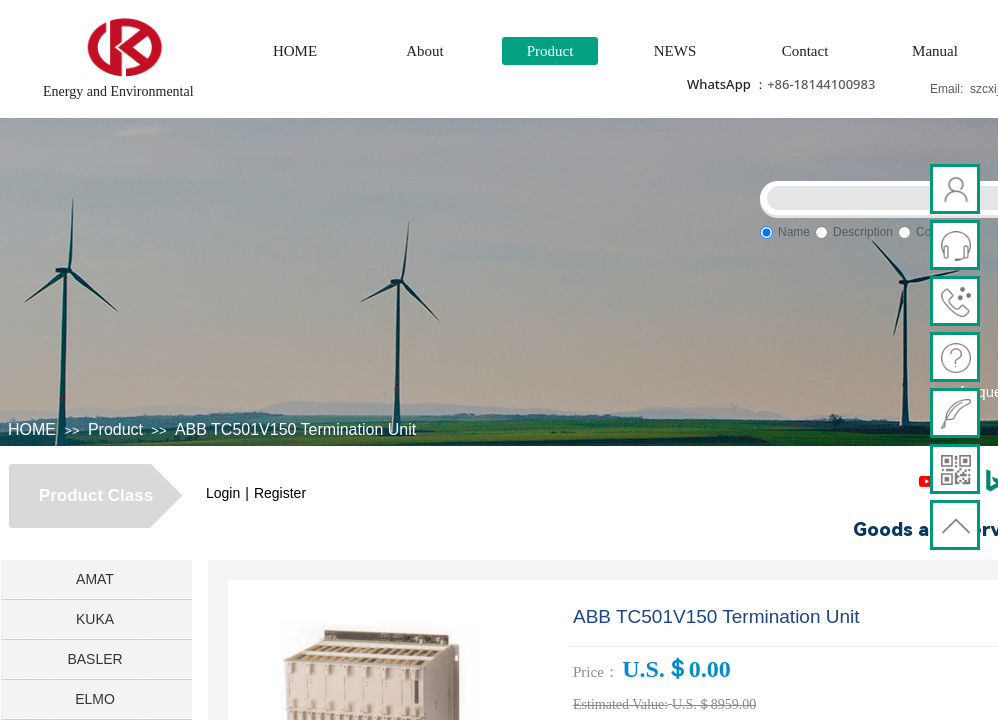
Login (223, 493)
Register (280, 493)
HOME (295, 51)
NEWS (675, 51)
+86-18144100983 (821, 84)
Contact (805, 51)
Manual (935, 51)
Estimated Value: (620, 704)
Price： (596, 672)
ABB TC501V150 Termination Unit (295, 429)
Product (550, 51)
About (425, 51)
